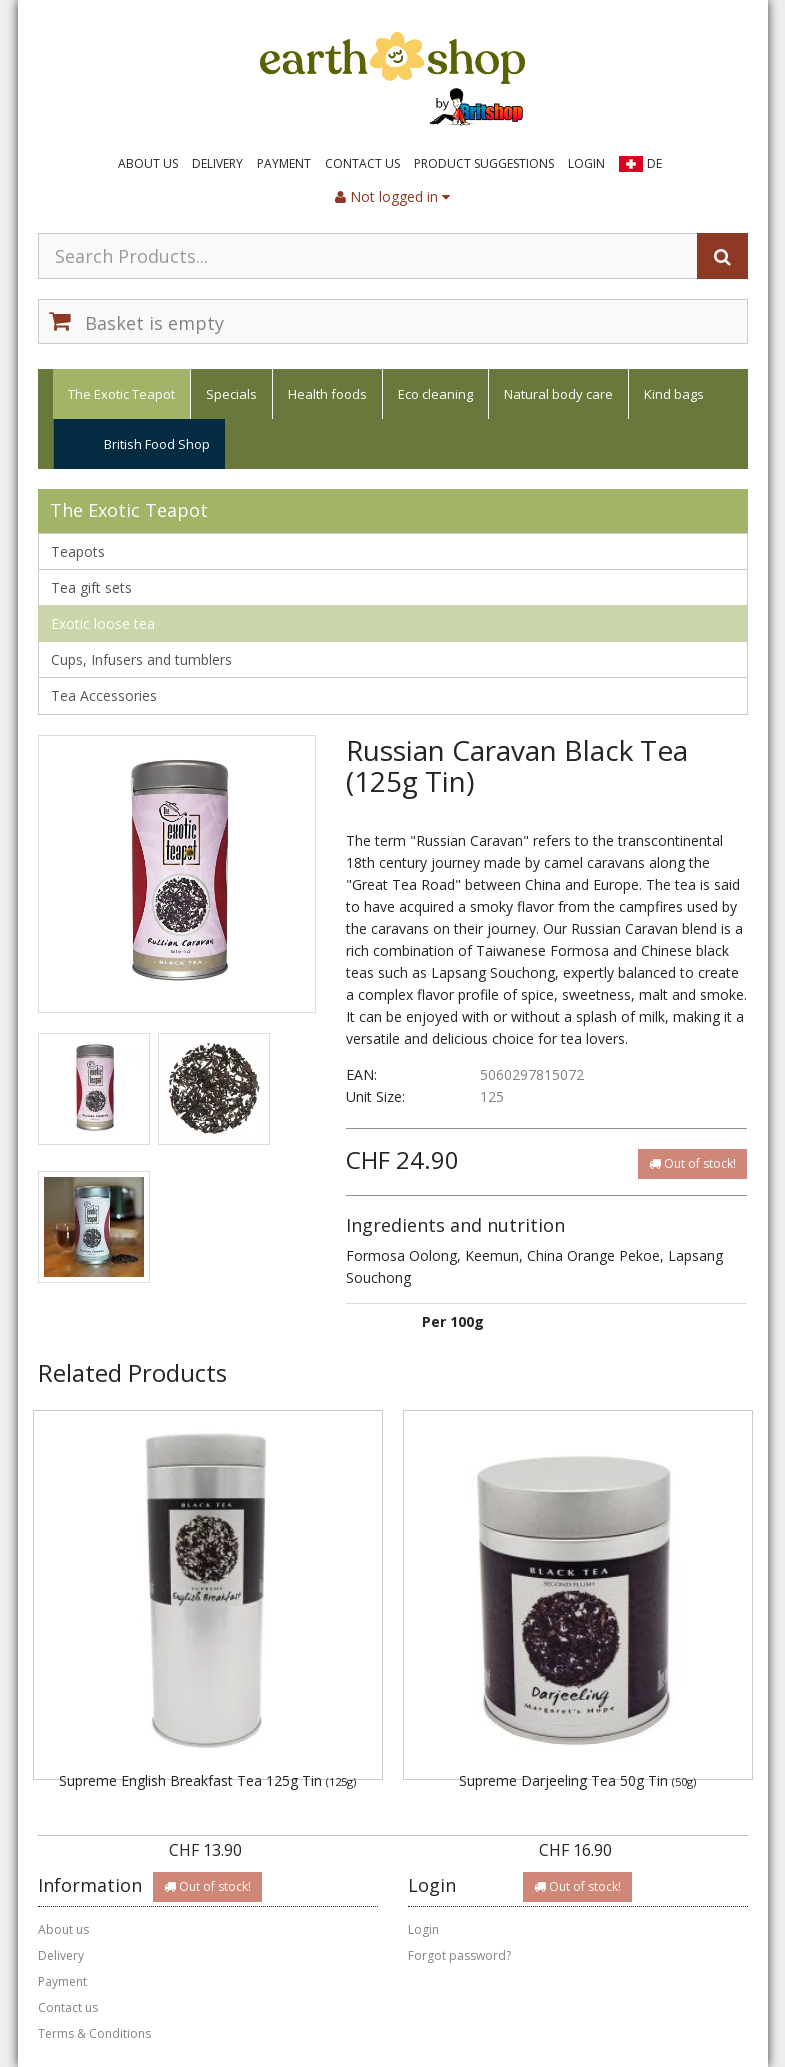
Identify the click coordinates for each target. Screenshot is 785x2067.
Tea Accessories (104, 695)
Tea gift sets (91, 587)
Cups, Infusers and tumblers (141, 659)
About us (148, 163)
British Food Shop (157, 444)
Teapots (78, 551)
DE (654, 163)
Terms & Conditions (94, 2033)
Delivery (217, 163)
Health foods (327, 394)
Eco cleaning (435, 394)
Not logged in (392, 196)
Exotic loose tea (103, 623)
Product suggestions (484, 163)
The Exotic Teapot (121, 394)
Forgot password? (459, 1955)
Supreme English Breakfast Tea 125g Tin (207, 1780)
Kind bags (674, 394)
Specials (231, 394)
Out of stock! (692, 1163)
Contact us (362, 163)
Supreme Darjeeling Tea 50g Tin (577, 1780)
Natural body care (558, 394)
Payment (284, 163)
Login (586, 163)
